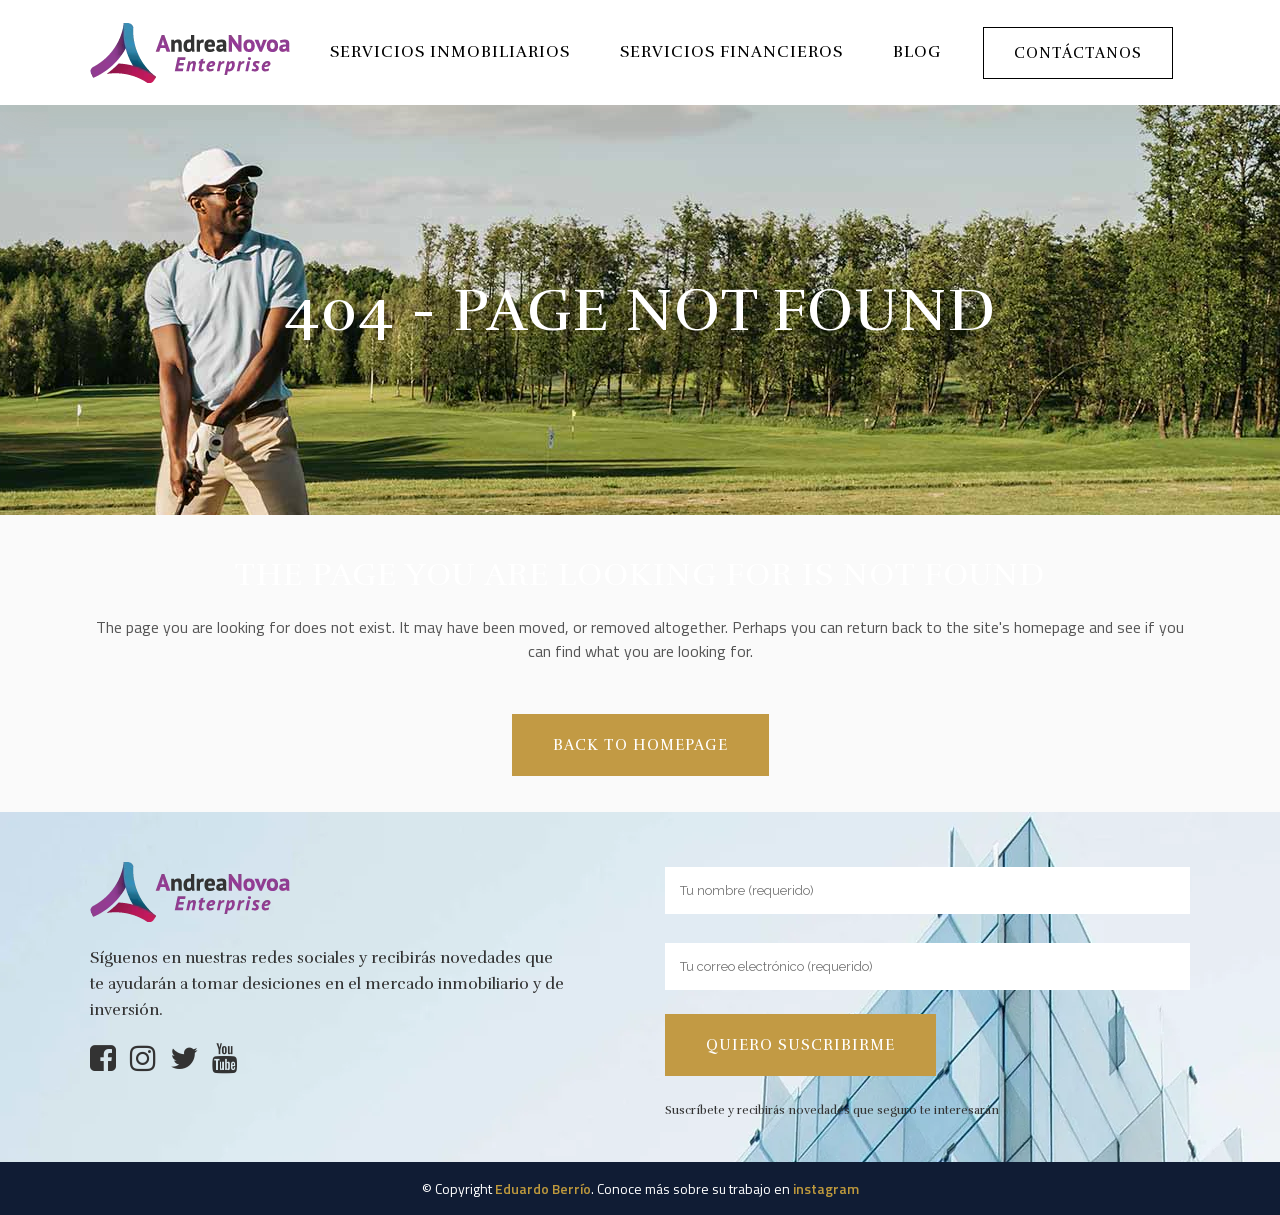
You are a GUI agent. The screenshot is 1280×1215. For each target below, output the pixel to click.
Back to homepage (640, 745)
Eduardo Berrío (543, 1188)
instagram (826, 1188)
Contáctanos (1078, 53)
